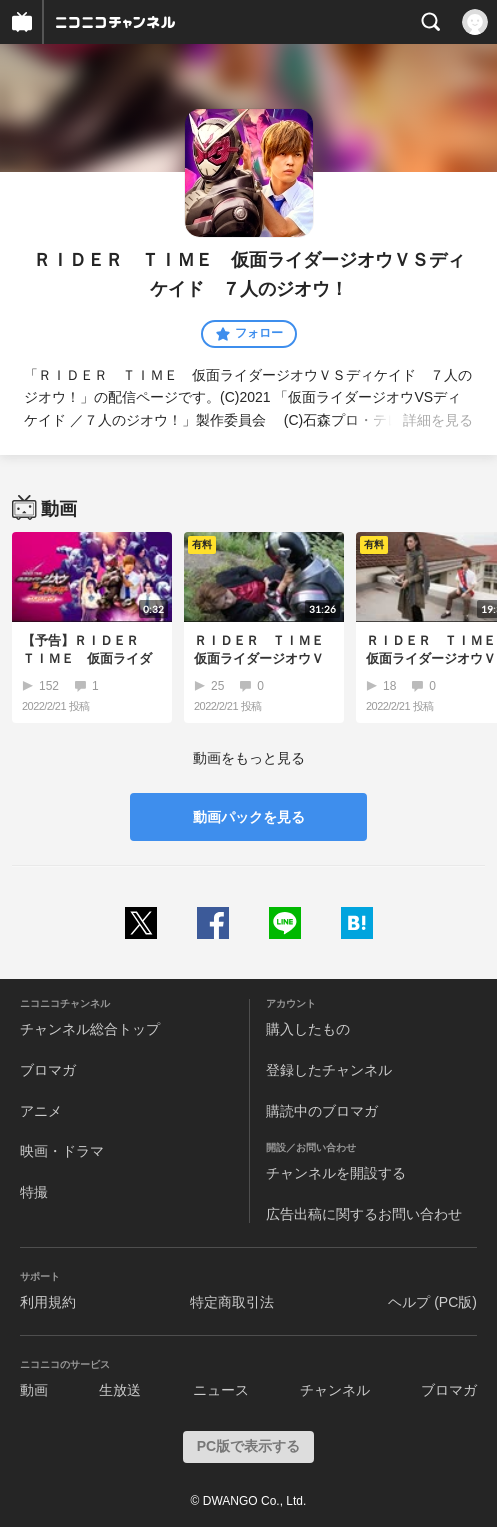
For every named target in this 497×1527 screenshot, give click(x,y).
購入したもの (308, 1029)
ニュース (221, 1390)
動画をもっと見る (249, 758)
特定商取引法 (232, 1302)
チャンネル (335, 1390)
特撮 (34, 1192)
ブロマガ (48, 1070)
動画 (34, 1390)
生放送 (120, 1390)
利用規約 (48, 1302)
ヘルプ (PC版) (432, 1302)
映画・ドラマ (62, 1151)
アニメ (41, 1111)
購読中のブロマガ (322, 1111)
